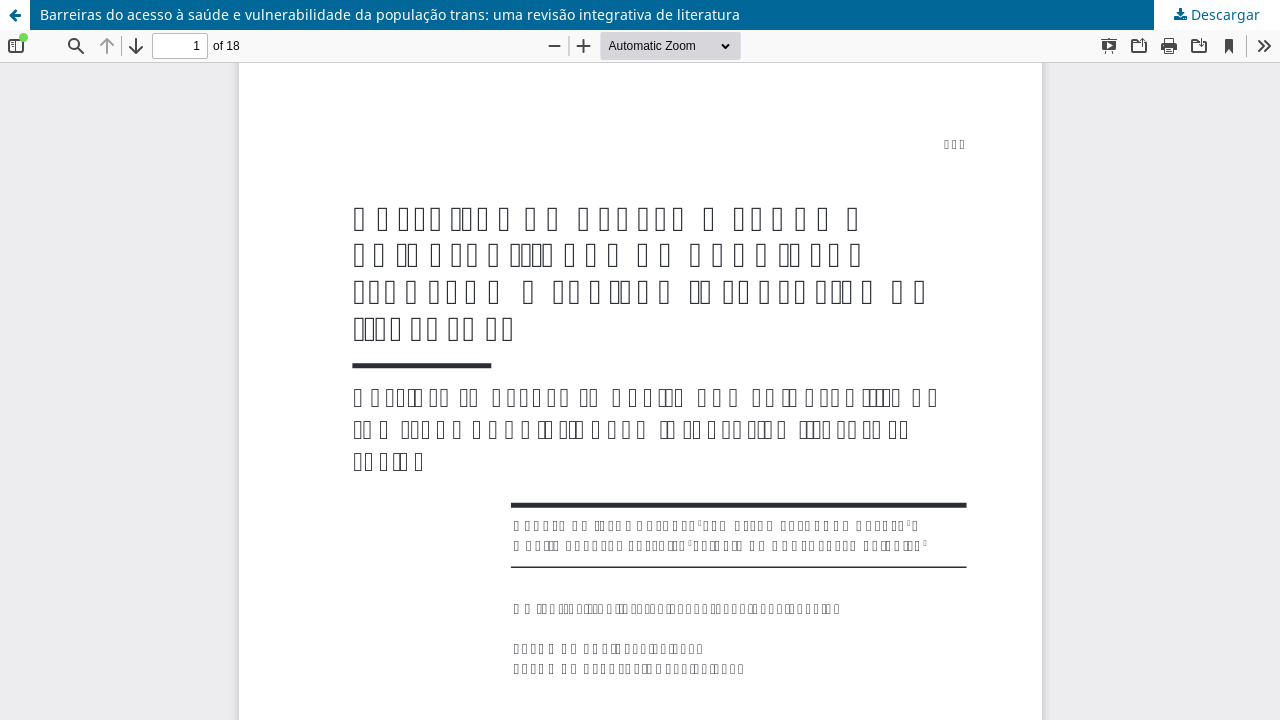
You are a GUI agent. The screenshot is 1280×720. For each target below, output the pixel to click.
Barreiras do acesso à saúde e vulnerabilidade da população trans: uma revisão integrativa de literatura (390, 14)
